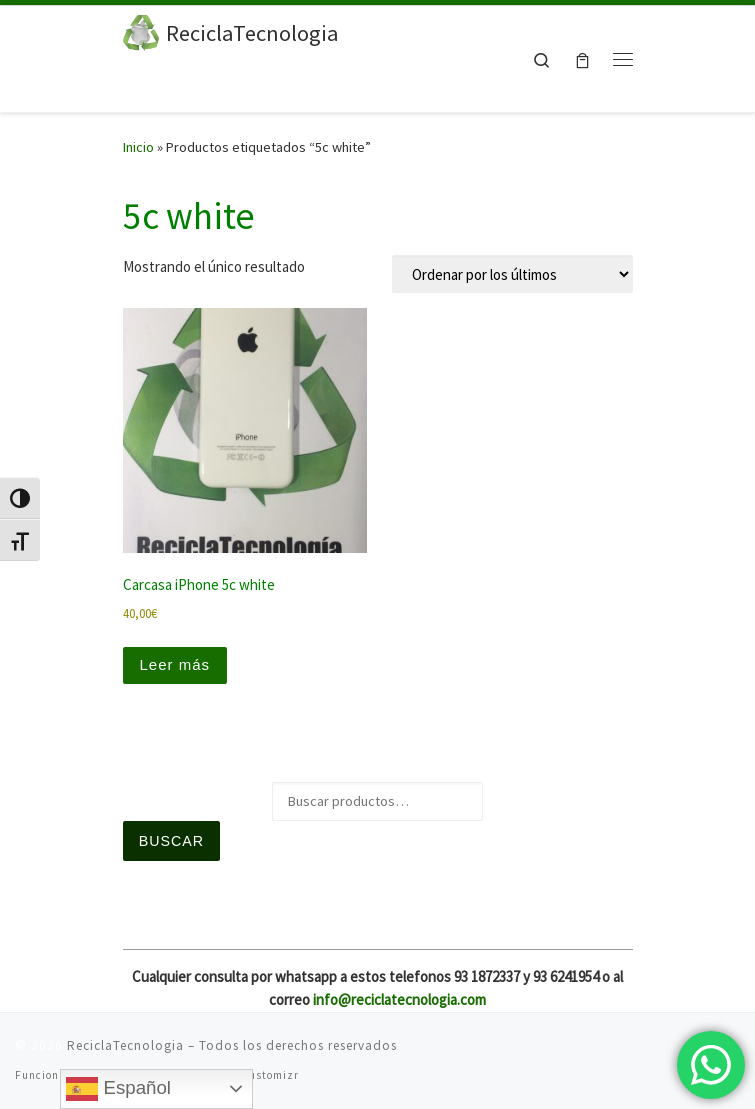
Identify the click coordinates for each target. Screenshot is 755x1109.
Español (118, 1089)
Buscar (171, 841)
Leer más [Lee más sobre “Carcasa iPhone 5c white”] (175, 664)
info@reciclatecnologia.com (399, 999)
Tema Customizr (254, 1075)
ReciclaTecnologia (125, 1045)
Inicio (138, 147)
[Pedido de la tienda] (512, 274)
